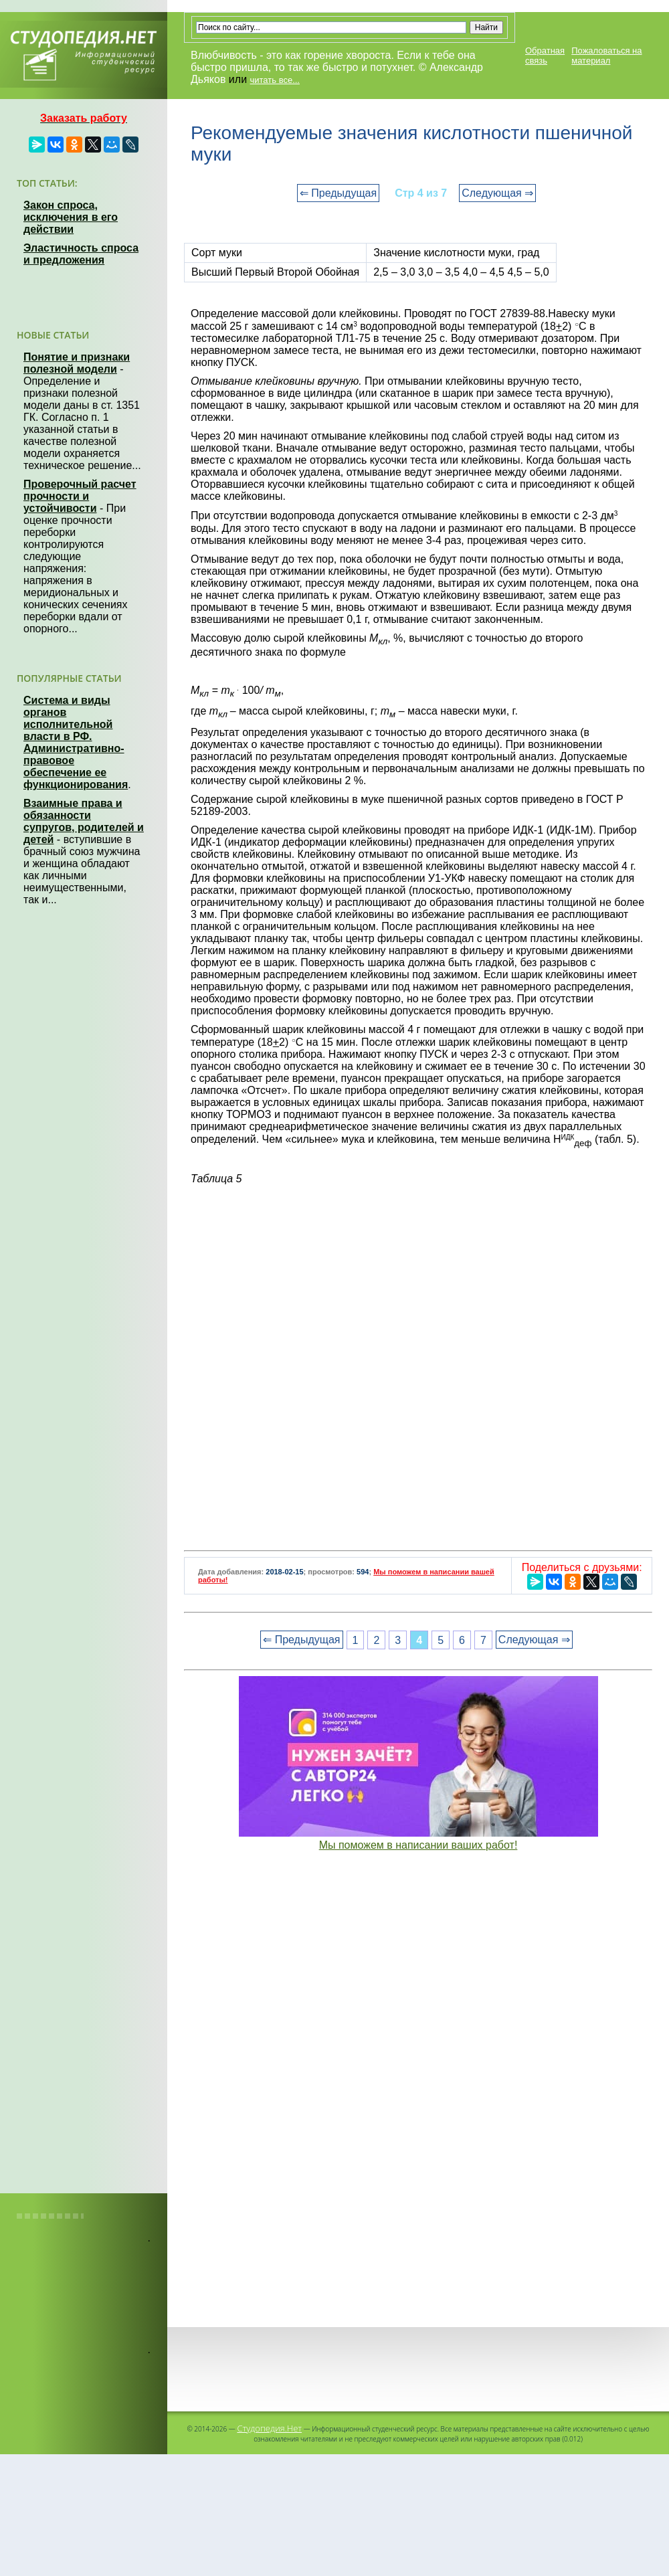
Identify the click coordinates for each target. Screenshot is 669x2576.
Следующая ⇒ (497, 193)
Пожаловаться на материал (606, 55)
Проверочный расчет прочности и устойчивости (79, 496)
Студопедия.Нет (269, 2428)
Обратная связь (545, 55)
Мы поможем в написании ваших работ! (418, 1845)
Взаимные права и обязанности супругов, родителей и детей (83, 821)
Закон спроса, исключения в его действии (70, 217)
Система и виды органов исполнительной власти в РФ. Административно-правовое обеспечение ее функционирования (75, 742)
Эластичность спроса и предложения (80, 254)
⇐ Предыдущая (338, 193)
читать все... (275, 80)
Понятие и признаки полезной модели (76, 363)
